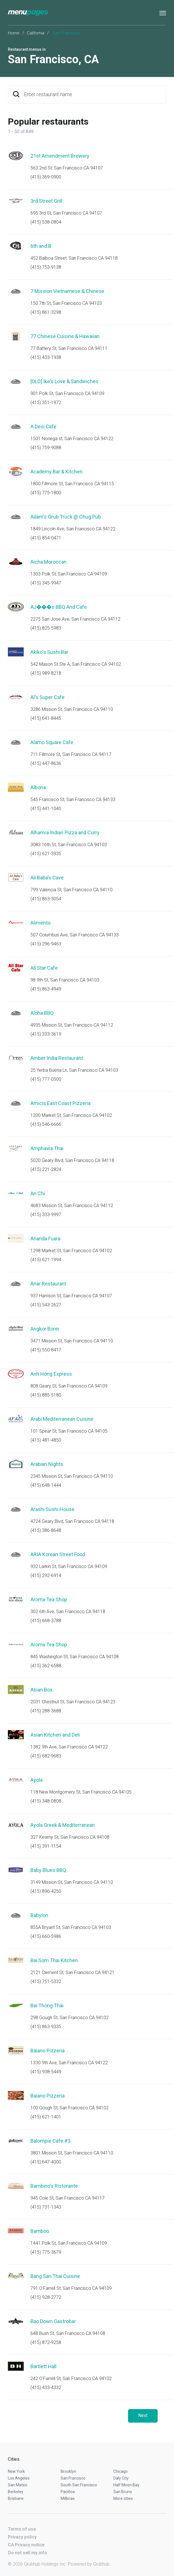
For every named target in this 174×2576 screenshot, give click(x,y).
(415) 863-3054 (45, 898)
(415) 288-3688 (45, 1710)
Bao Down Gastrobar (53, 2321)
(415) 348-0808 (45, 1801)
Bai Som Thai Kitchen (54, 1960)
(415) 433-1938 (45, 357)
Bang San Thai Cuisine (55, 2276)
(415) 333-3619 (45, 1034)
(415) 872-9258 (45, 2342)
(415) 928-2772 (45, 2297)
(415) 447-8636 (45, 763)
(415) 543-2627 (45, 1304)
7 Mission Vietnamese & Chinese (67, 291)
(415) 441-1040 (45, 808)
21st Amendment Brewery (59, 156)
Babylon (39, 1915)
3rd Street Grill (46, 201)
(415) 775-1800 (45, 492)
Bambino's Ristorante (54, 2186)
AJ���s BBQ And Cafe (58, 607)
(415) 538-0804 (45, 222)
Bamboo (39, 2231)
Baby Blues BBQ (48, 1870)
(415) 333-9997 (45, 1214)
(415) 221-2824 (45, 1169)
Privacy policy (22, 2537)
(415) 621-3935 (45, 853)
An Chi (37, 1193)
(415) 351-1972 (45, 402)
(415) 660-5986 (45, 1936)
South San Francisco (79, 2485)
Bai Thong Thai (46, 2005)
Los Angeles (19, 2478)
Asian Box (41, 1690)
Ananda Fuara (45, 1238)
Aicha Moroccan (48, 562)
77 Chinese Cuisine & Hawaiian (65, 336)
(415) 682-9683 (45, 1756)
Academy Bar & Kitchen (56, 472)
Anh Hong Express (51, 1374)
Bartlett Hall (43, 2366)
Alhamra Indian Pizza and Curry (65, 832)
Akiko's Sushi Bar (49, 652)
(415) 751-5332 (45, 1981)
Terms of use (22, 2529)
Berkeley (15, 2491)
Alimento (40, 923)
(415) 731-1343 (45, 2207)
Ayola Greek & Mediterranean (62, 1825)
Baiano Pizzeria (47, 2051)
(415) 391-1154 (45, 1846)
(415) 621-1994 (45, 1259)
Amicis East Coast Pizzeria (60, 1103)
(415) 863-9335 (45, 2026)
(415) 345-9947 (45, 583)
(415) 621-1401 (45, 2117)
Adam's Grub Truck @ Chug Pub (65, 517)
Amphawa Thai (46, 1148)
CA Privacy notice (26, 2545)
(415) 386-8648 (45, 1530)
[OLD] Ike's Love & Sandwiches (64, 381)
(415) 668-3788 (45, 1620)
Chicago (120, 2471)
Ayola (36, 1780)
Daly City (121, 2478)
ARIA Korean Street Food (57, 1554)
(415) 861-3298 (45, 312)
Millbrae (68, 2498)
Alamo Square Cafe (51, 742)
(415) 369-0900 (45, 177)
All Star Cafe (44, 968)
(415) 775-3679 (45, 2252)
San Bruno (122, 2491)
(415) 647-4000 (45, 2162)
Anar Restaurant (48, 1284)
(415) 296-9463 (45, 944)
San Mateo (17, 2485)
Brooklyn (68, 2471)
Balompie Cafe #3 (50, 2141)
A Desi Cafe (43, 426)
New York (16, 2471)
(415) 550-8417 (45, 1350)
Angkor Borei (44, 1329)
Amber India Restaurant (56, 1058)
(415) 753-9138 (45, 267)
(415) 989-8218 (45, 673)
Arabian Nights (46, 1464)
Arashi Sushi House (52, 1509)
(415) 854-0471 (45, 538)
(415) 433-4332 (45, 2387)
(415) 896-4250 (45, 1891)
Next (142, 2415)
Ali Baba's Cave (47, 878)
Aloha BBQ (42, 1013)
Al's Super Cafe (47, 697)
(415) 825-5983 (45, 628)
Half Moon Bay (126, 2485)
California (35, 33)
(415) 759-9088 (45, 447)
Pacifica (68, 2491)
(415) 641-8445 (45, 718)
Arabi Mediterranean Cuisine (61, 1419)
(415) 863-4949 (45, 989)
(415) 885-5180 (45, 1395)
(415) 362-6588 (45, 1665)
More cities (123, 2498)
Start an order (155, 163)
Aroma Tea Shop (48, 1599)
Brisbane (16, 2498)
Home (13, 33)
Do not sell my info (27, 2552)
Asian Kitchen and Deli (55, 1735)
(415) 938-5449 (45, 2071)
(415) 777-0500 (45, 1079)
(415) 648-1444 (45, 1485)
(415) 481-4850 (45, 1440)
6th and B (40, 246)
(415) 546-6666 (45, 1124)
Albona (38, 787)
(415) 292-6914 (45, 1575)
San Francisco (73, 2478)
